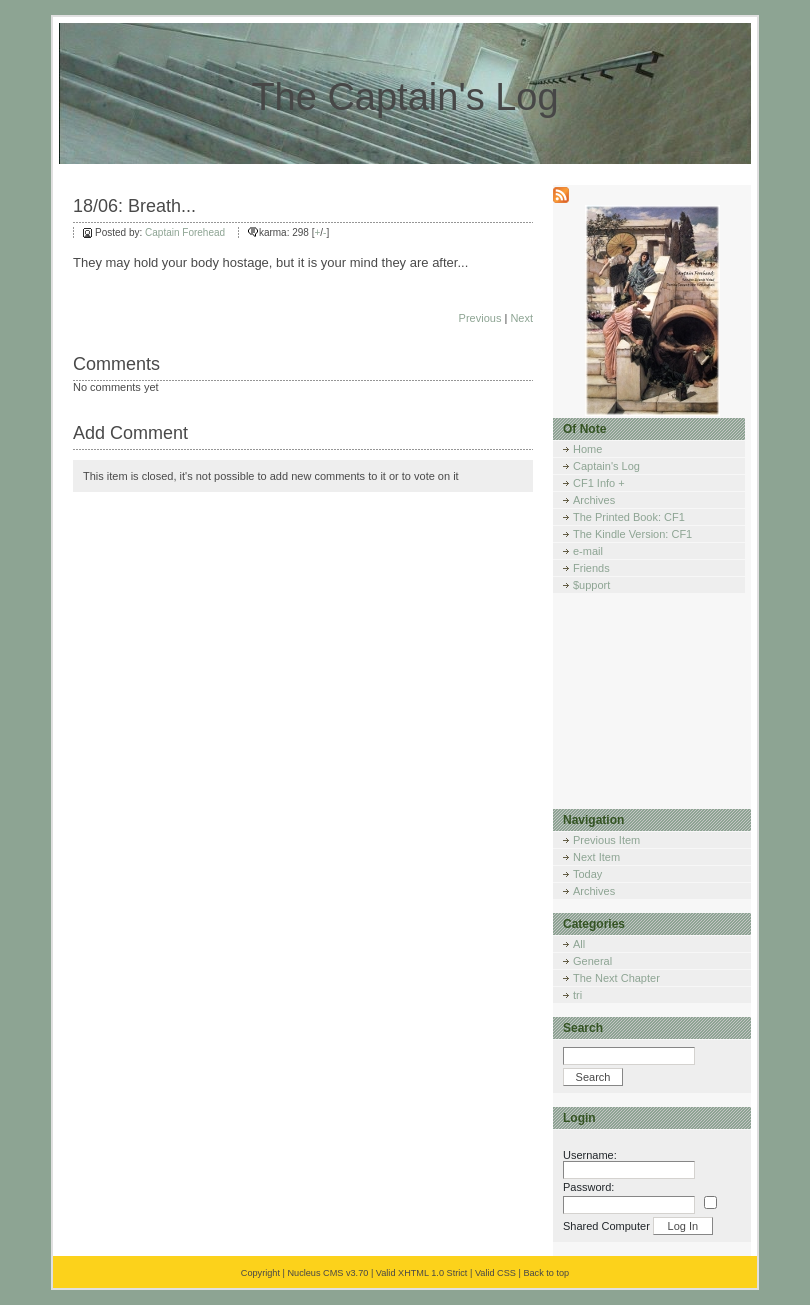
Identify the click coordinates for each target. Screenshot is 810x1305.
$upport (591, 585)
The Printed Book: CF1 (629, 517)
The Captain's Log (404, 97)
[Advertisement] (653, 707)
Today (587, 874)
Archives (594, 500)
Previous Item (606, 840)
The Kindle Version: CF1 (632, 534)
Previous (480, 318)
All (579, 944)
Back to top (546, 1273)
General (592, 961)
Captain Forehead (185, 232)
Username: (590, 1155)
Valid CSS (495, 1273)
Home (587, 449)
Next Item (596, 857)
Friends (591, 568)
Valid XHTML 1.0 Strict (422, 1273)
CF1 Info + (599, 483)
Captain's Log (606, 466)
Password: (588, 1187)
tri (577, 995)
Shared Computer (606, 1226)
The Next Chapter (616, 978)
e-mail (588, 551)
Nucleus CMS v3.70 (327, 1273)
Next (521, 318)
